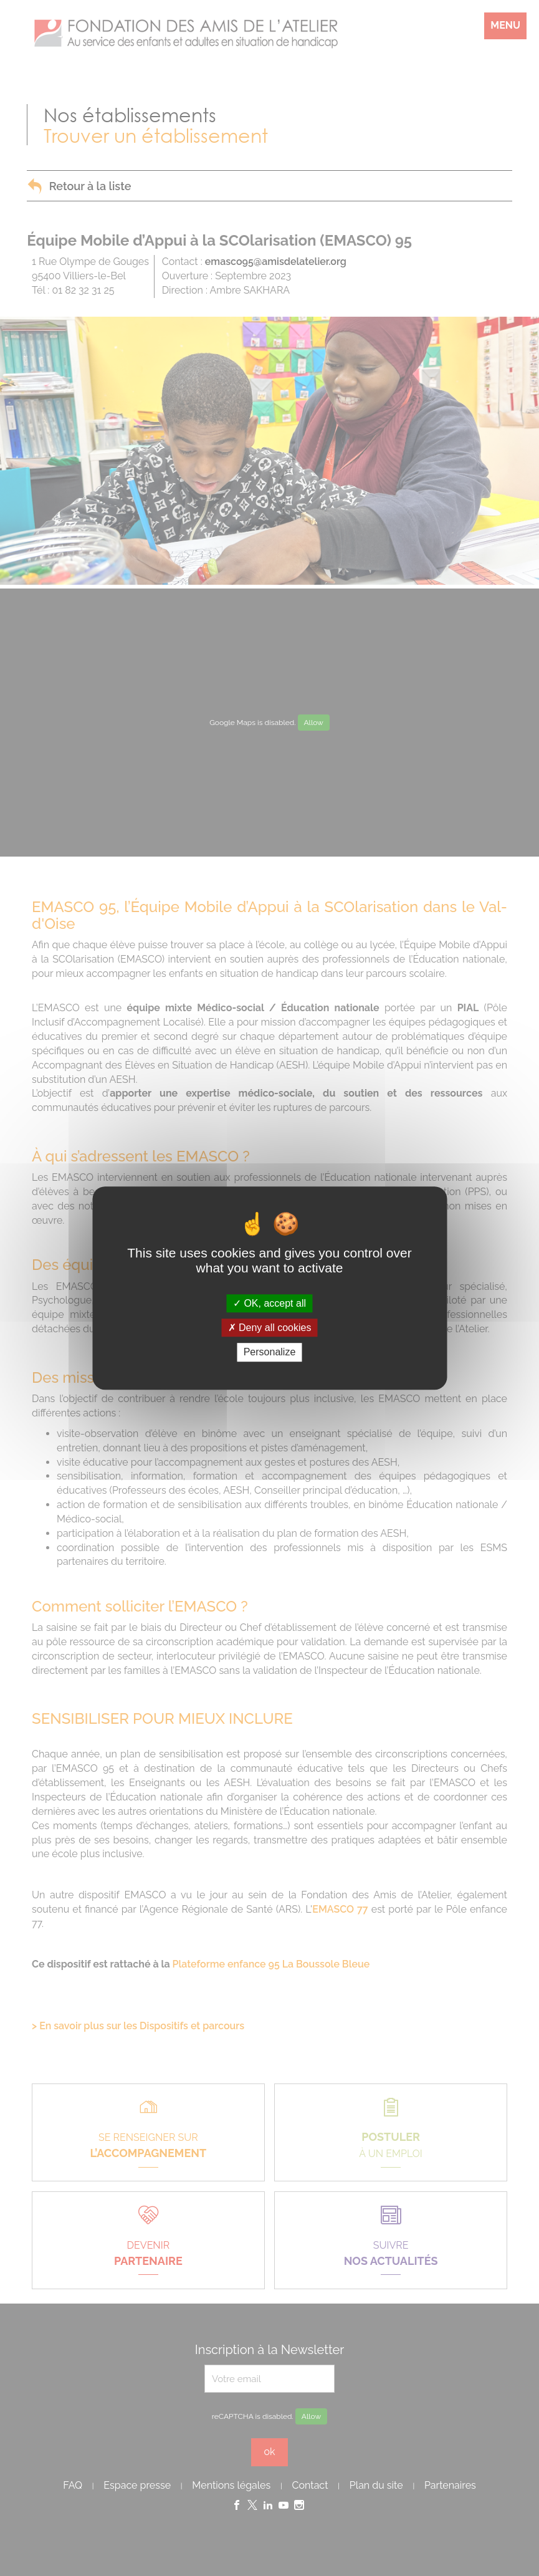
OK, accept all (269, 1303)
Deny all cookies (270, 1327)
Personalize (270, 1352)
